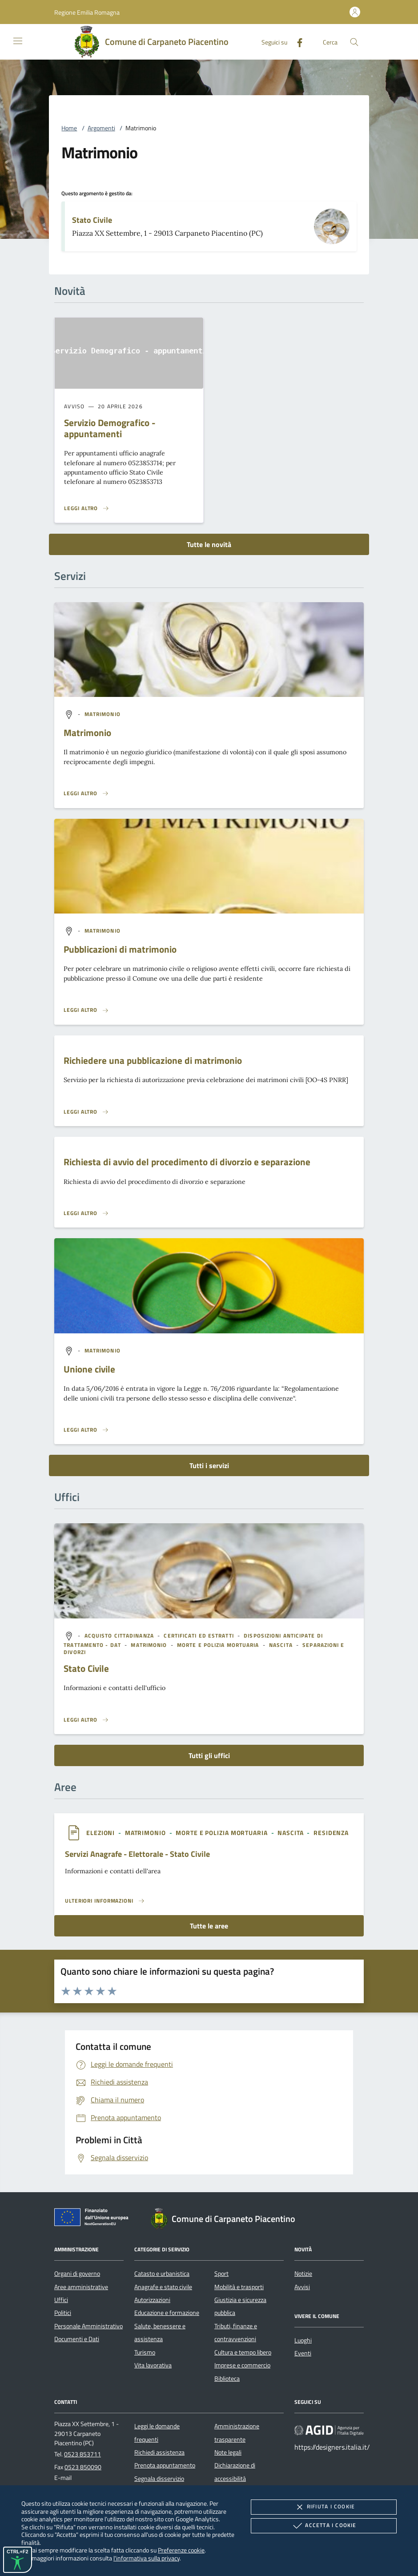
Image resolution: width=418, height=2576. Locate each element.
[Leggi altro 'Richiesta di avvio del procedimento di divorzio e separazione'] (86, 1213)
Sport (221, 2273)
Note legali (227, 2452)
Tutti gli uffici (209, 1755)
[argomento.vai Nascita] (281, 1645)
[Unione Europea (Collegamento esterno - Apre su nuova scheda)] (93, 2218)
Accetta (323, 2526)
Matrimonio (87, 732)
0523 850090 (82, 2467)
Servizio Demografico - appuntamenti (110, 428)
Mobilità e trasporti (239, 2287)
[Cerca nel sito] (354, 42)
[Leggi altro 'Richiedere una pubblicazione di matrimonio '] (86, 1111)
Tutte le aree (209, 1925)
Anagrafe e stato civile (163, 2287)
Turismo (144, 2352)
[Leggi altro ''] (86, 1719)
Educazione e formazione (166, 2313)
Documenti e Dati (76, 2339)
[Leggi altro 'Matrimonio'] (86, 793)
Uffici (61, 2300)
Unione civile (89, 1369)
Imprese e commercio (242, 2365)
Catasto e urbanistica (161, 2273)
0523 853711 (82, 2454)
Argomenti (101, 128)
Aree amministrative (81, 2287)
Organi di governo (77, 2273)
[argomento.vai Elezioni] (101, 1832)
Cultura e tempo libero (242, 2352)
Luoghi (303, 2340)
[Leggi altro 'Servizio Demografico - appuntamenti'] (86, 508)
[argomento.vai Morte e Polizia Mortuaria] (219, 1645)
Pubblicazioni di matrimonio (120, 949)
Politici (62, 2313)
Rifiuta (324, 2507)
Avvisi (302, 2287)
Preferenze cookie (181, 2550)
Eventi (302, 2353)
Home (69, 128)
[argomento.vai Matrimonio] (102, 714)
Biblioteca (227, 2378)
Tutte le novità (209, 544)
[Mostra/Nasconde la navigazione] (17, 41)
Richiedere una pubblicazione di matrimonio (153, 1060)
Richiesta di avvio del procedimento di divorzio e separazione (187, 1162)
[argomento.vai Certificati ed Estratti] (199, 1635)
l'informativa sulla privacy (146, 2558)
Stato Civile (92, 220)
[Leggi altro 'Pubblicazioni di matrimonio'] (86, 1010)
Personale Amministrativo (88, 2326)
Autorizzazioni (152, 2300)
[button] (87, 12)
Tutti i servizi (209, 1465)
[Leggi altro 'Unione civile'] (86, 1429)
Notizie (303, 2273)
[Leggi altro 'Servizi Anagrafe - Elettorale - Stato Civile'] (105, 1900)
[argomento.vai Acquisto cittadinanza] (120, 1635)
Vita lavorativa (153, 2365)
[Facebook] (296, 42)
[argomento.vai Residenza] (331, 1832)
